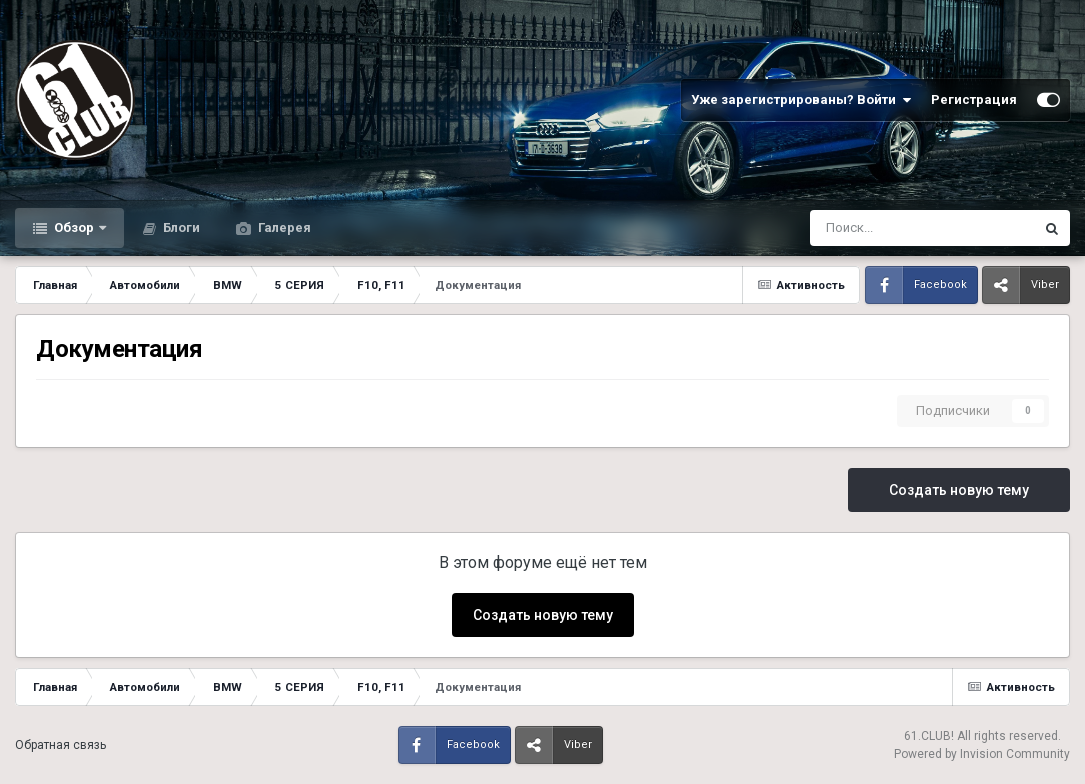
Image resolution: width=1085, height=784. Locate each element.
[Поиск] (869, 228)
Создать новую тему (959, 490)
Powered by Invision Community (982, 754)
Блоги (180, 227)
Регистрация (974, 99)
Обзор (74, 227)
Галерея (283, 227)
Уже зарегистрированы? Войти (801, 100)
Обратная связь (60, 745)
